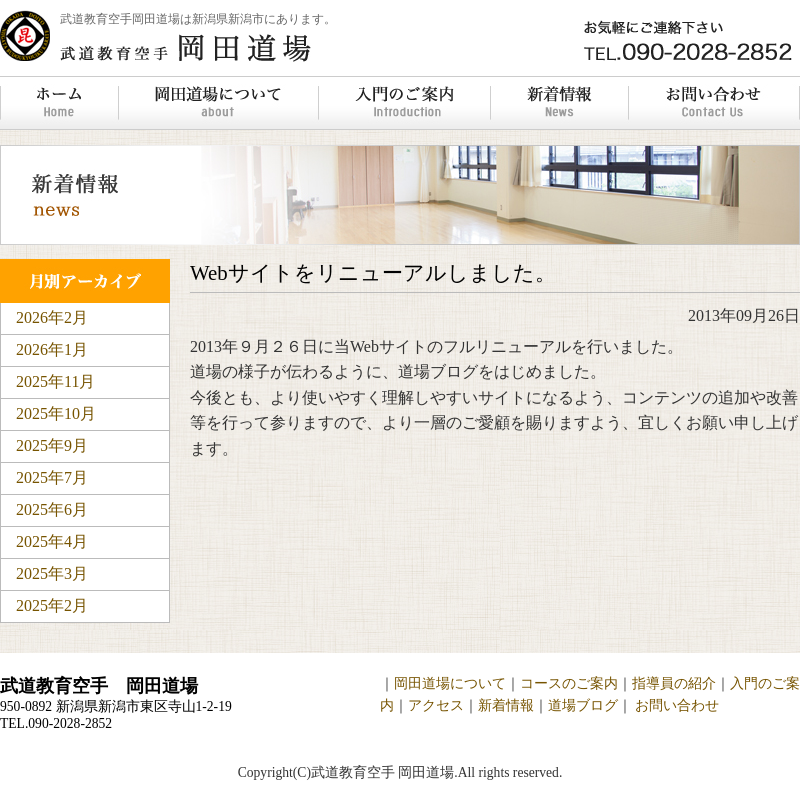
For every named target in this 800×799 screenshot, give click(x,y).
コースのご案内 (569, 683)
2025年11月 (55, 381)
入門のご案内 (404, 103)
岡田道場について (218, 103)
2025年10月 (56, 413)
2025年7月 (52, 477)
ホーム (59, 103)
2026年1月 (52, 349)
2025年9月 (52, 445)
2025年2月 (52, 605)
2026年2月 (52, 317)
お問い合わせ (714, 103)
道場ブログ (583, 705)
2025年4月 (52, 541)
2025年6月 (52, 509)
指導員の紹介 (674, 683)
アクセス (436, 705)
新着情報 (559, 103)
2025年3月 (52, 573)
